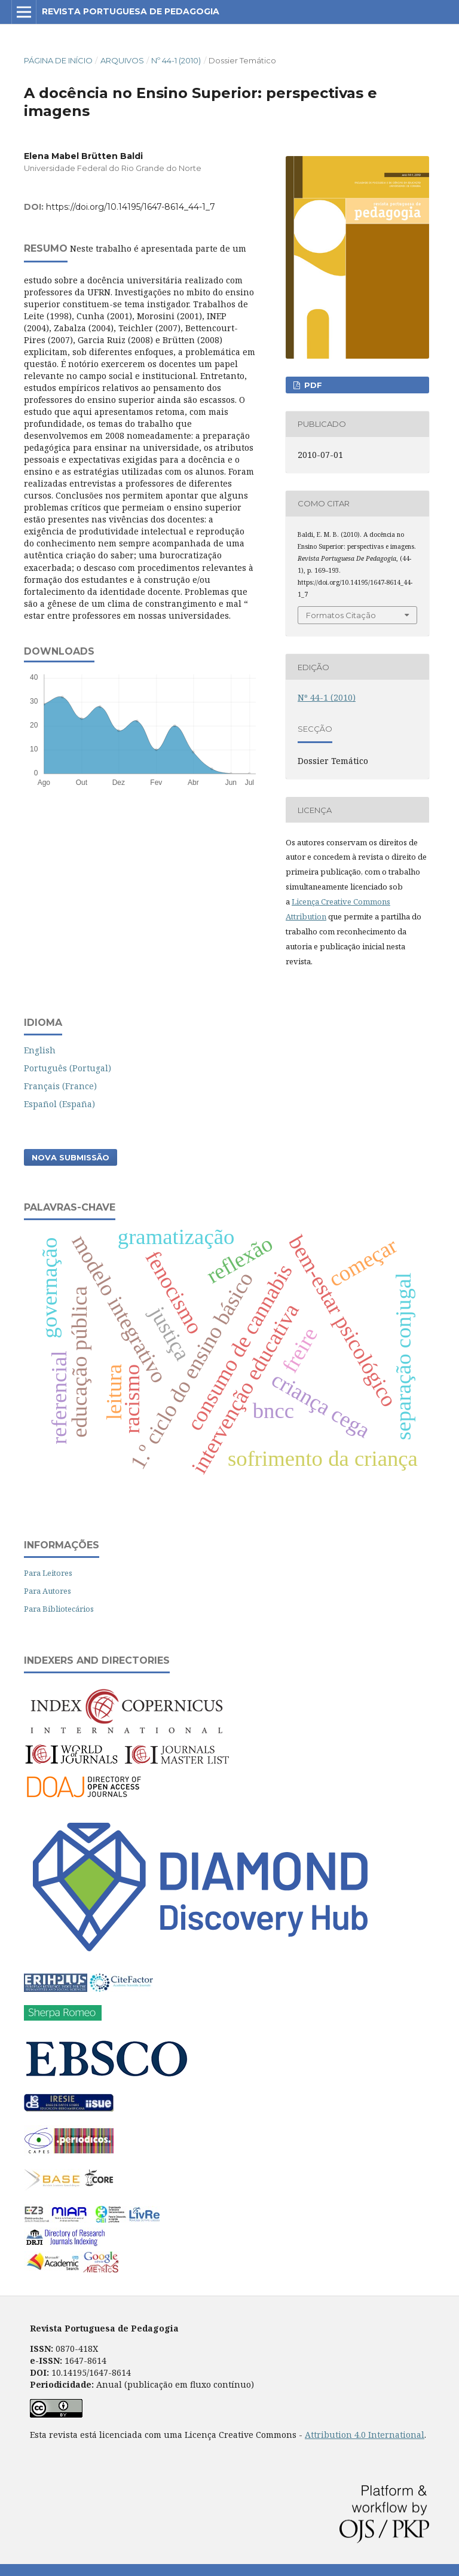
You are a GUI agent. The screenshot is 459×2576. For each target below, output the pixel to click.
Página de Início (58, 60)
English (40, 1050)
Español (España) (59, 1104)
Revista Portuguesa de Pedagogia (130, 11)
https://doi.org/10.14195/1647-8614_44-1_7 (130, 206)
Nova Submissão (70, 1157)
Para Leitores (48, 1572)
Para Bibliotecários (59, 1608)
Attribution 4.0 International (364, 2434)
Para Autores (47, 1590)
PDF (312, 385)
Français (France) (60, 1086)
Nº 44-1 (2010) (176, 60)
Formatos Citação (341, 615)
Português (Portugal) (67, 1068)
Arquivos (122, 60)
